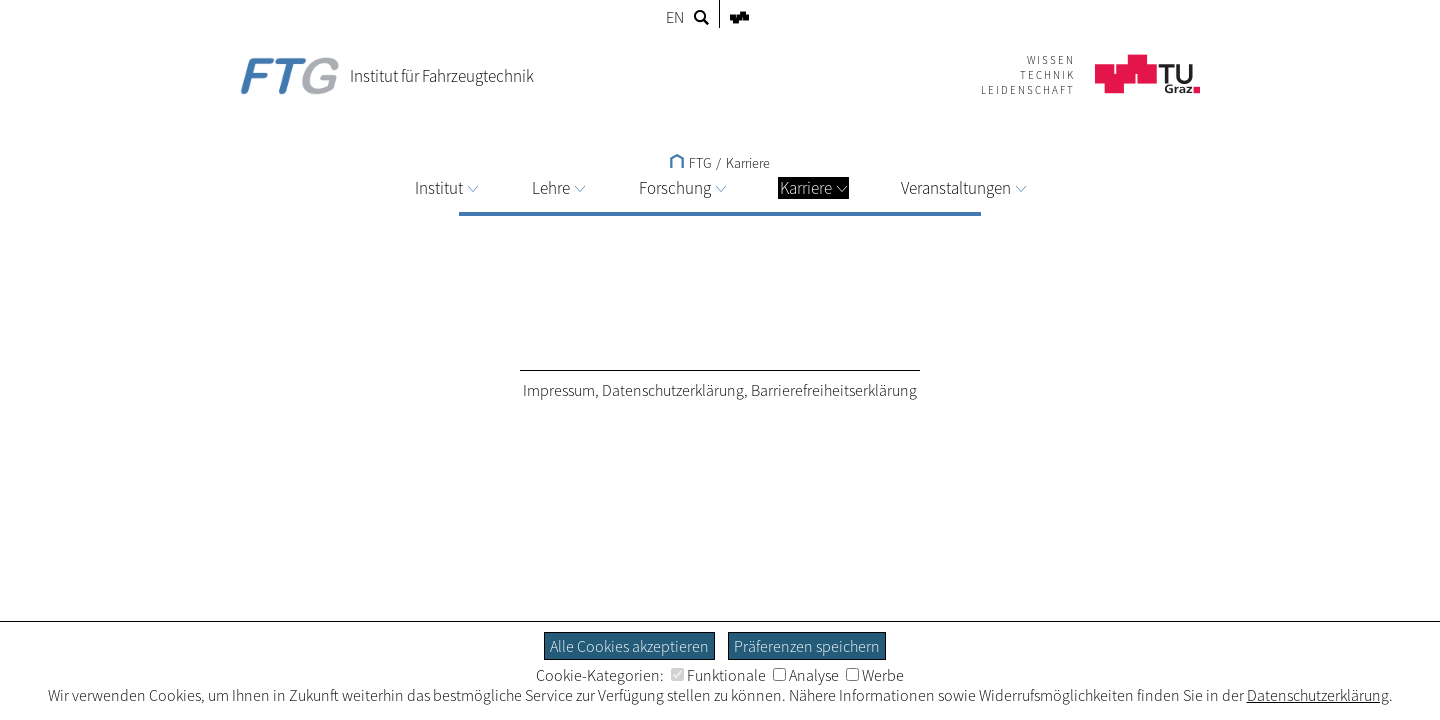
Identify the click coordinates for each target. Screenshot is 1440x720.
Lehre (558, 188)
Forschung (682, 188)
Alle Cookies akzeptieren (629, 646)
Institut (446, 188)
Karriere (813, 188)
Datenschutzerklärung (673, 390)
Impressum (559, 390)
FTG (690, 163)
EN (675, 17)
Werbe (875, 675)
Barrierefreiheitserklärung (834, 390)
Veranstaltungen (963, 188)
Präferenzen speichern (807, 646)
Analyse (806, 675)
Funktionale (718, 675)
